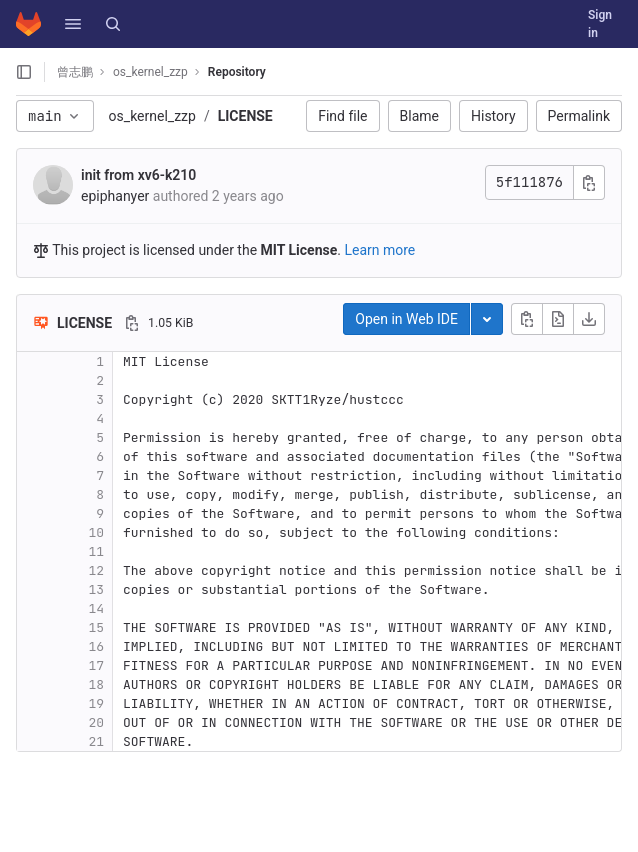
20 (96, 722)
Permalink (579, 116)
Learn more (379, 250)
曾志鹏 (75, 72)
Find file (342, 116)
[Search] (113, 24)
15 (96, 627)
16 (96, 646)
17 (96, 665)
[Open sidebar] (24, 72)
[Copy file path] (132, 323)
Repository (237, 72)
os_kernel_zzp (152, 116)
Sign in (600, 24)
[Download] (589, 319)
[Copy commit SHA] (589, 182)
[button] (73, 24)
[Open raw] (558, 319)
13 (96, 589)
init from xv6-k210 (138, 175)
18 (96, 684)
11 (96, 551)
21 (96, 741)
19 (96, 703)
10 (96, 532)
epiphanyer (115, 196)
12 (96, 570)
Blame (419, 116)
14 (96, 608)
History (493, 116)
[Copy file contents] (527, 319)
